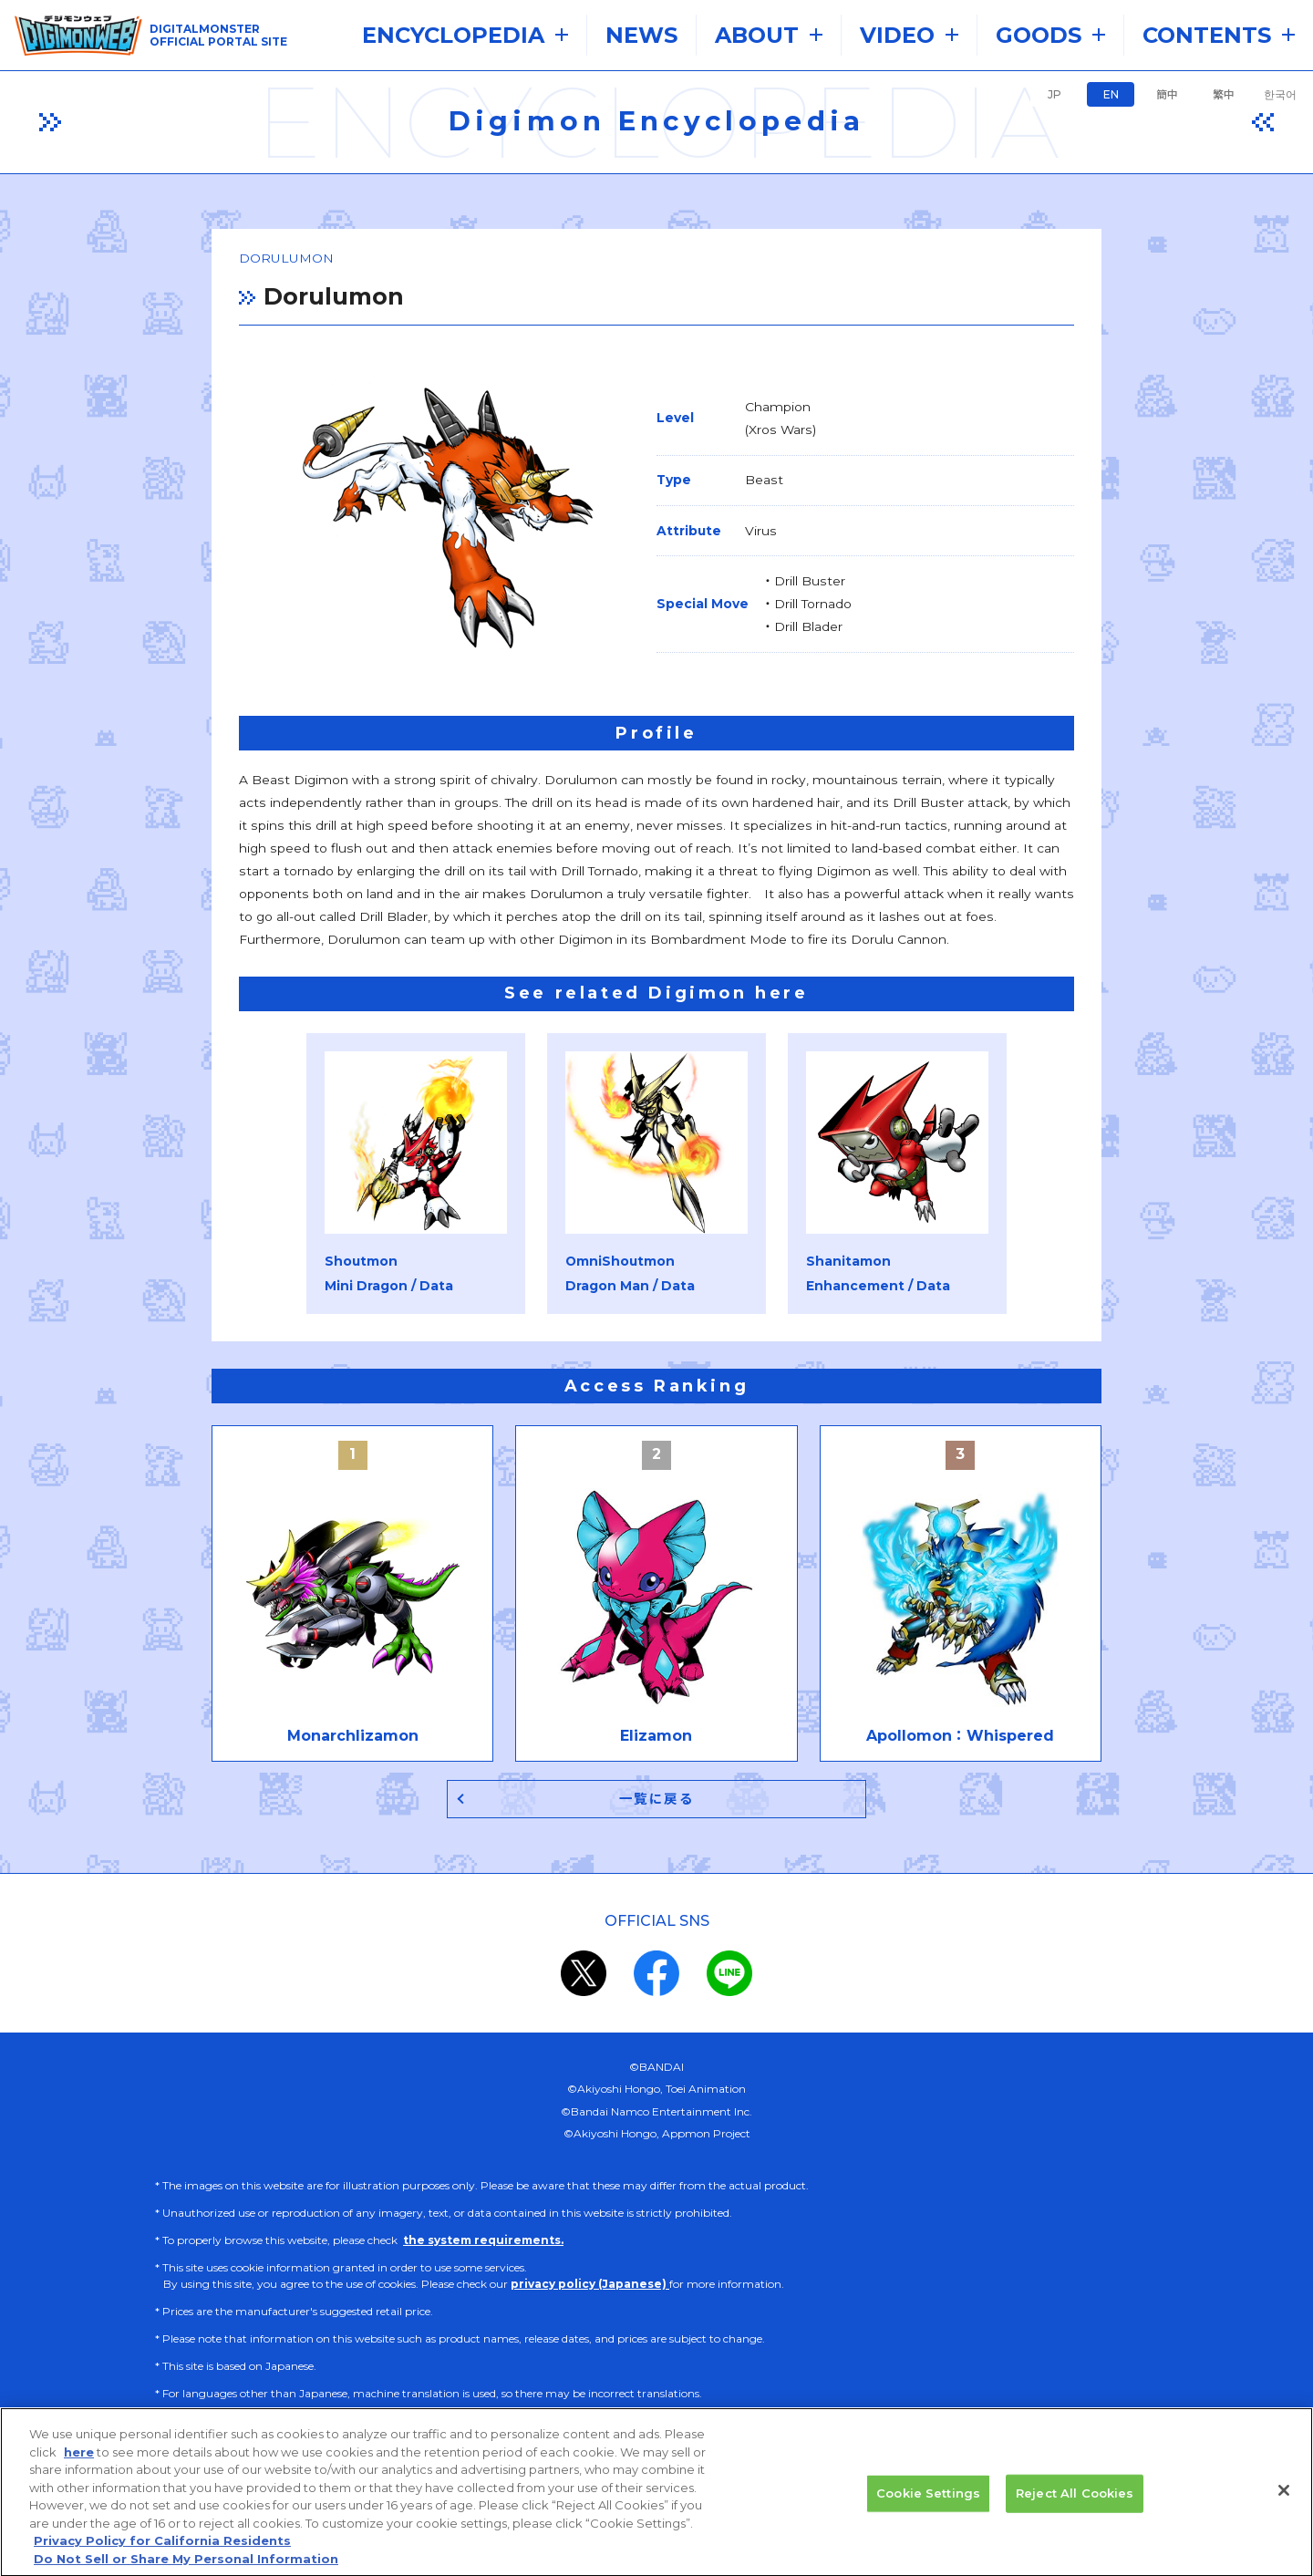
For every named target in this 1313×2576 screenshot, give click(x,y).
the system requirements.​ (483, 2230)
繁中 (1224, 94)
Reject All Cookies (1074, 2508)
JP (1054, 94)
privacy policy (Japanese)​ (590, 2274)
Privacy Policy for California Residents (162, 2556)
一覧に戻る (657, 1787)
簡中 (1167, 94)
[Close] (1284, 2506)
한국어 (1280, 94)
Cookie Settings (928, 2508)
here (79, 2467)
